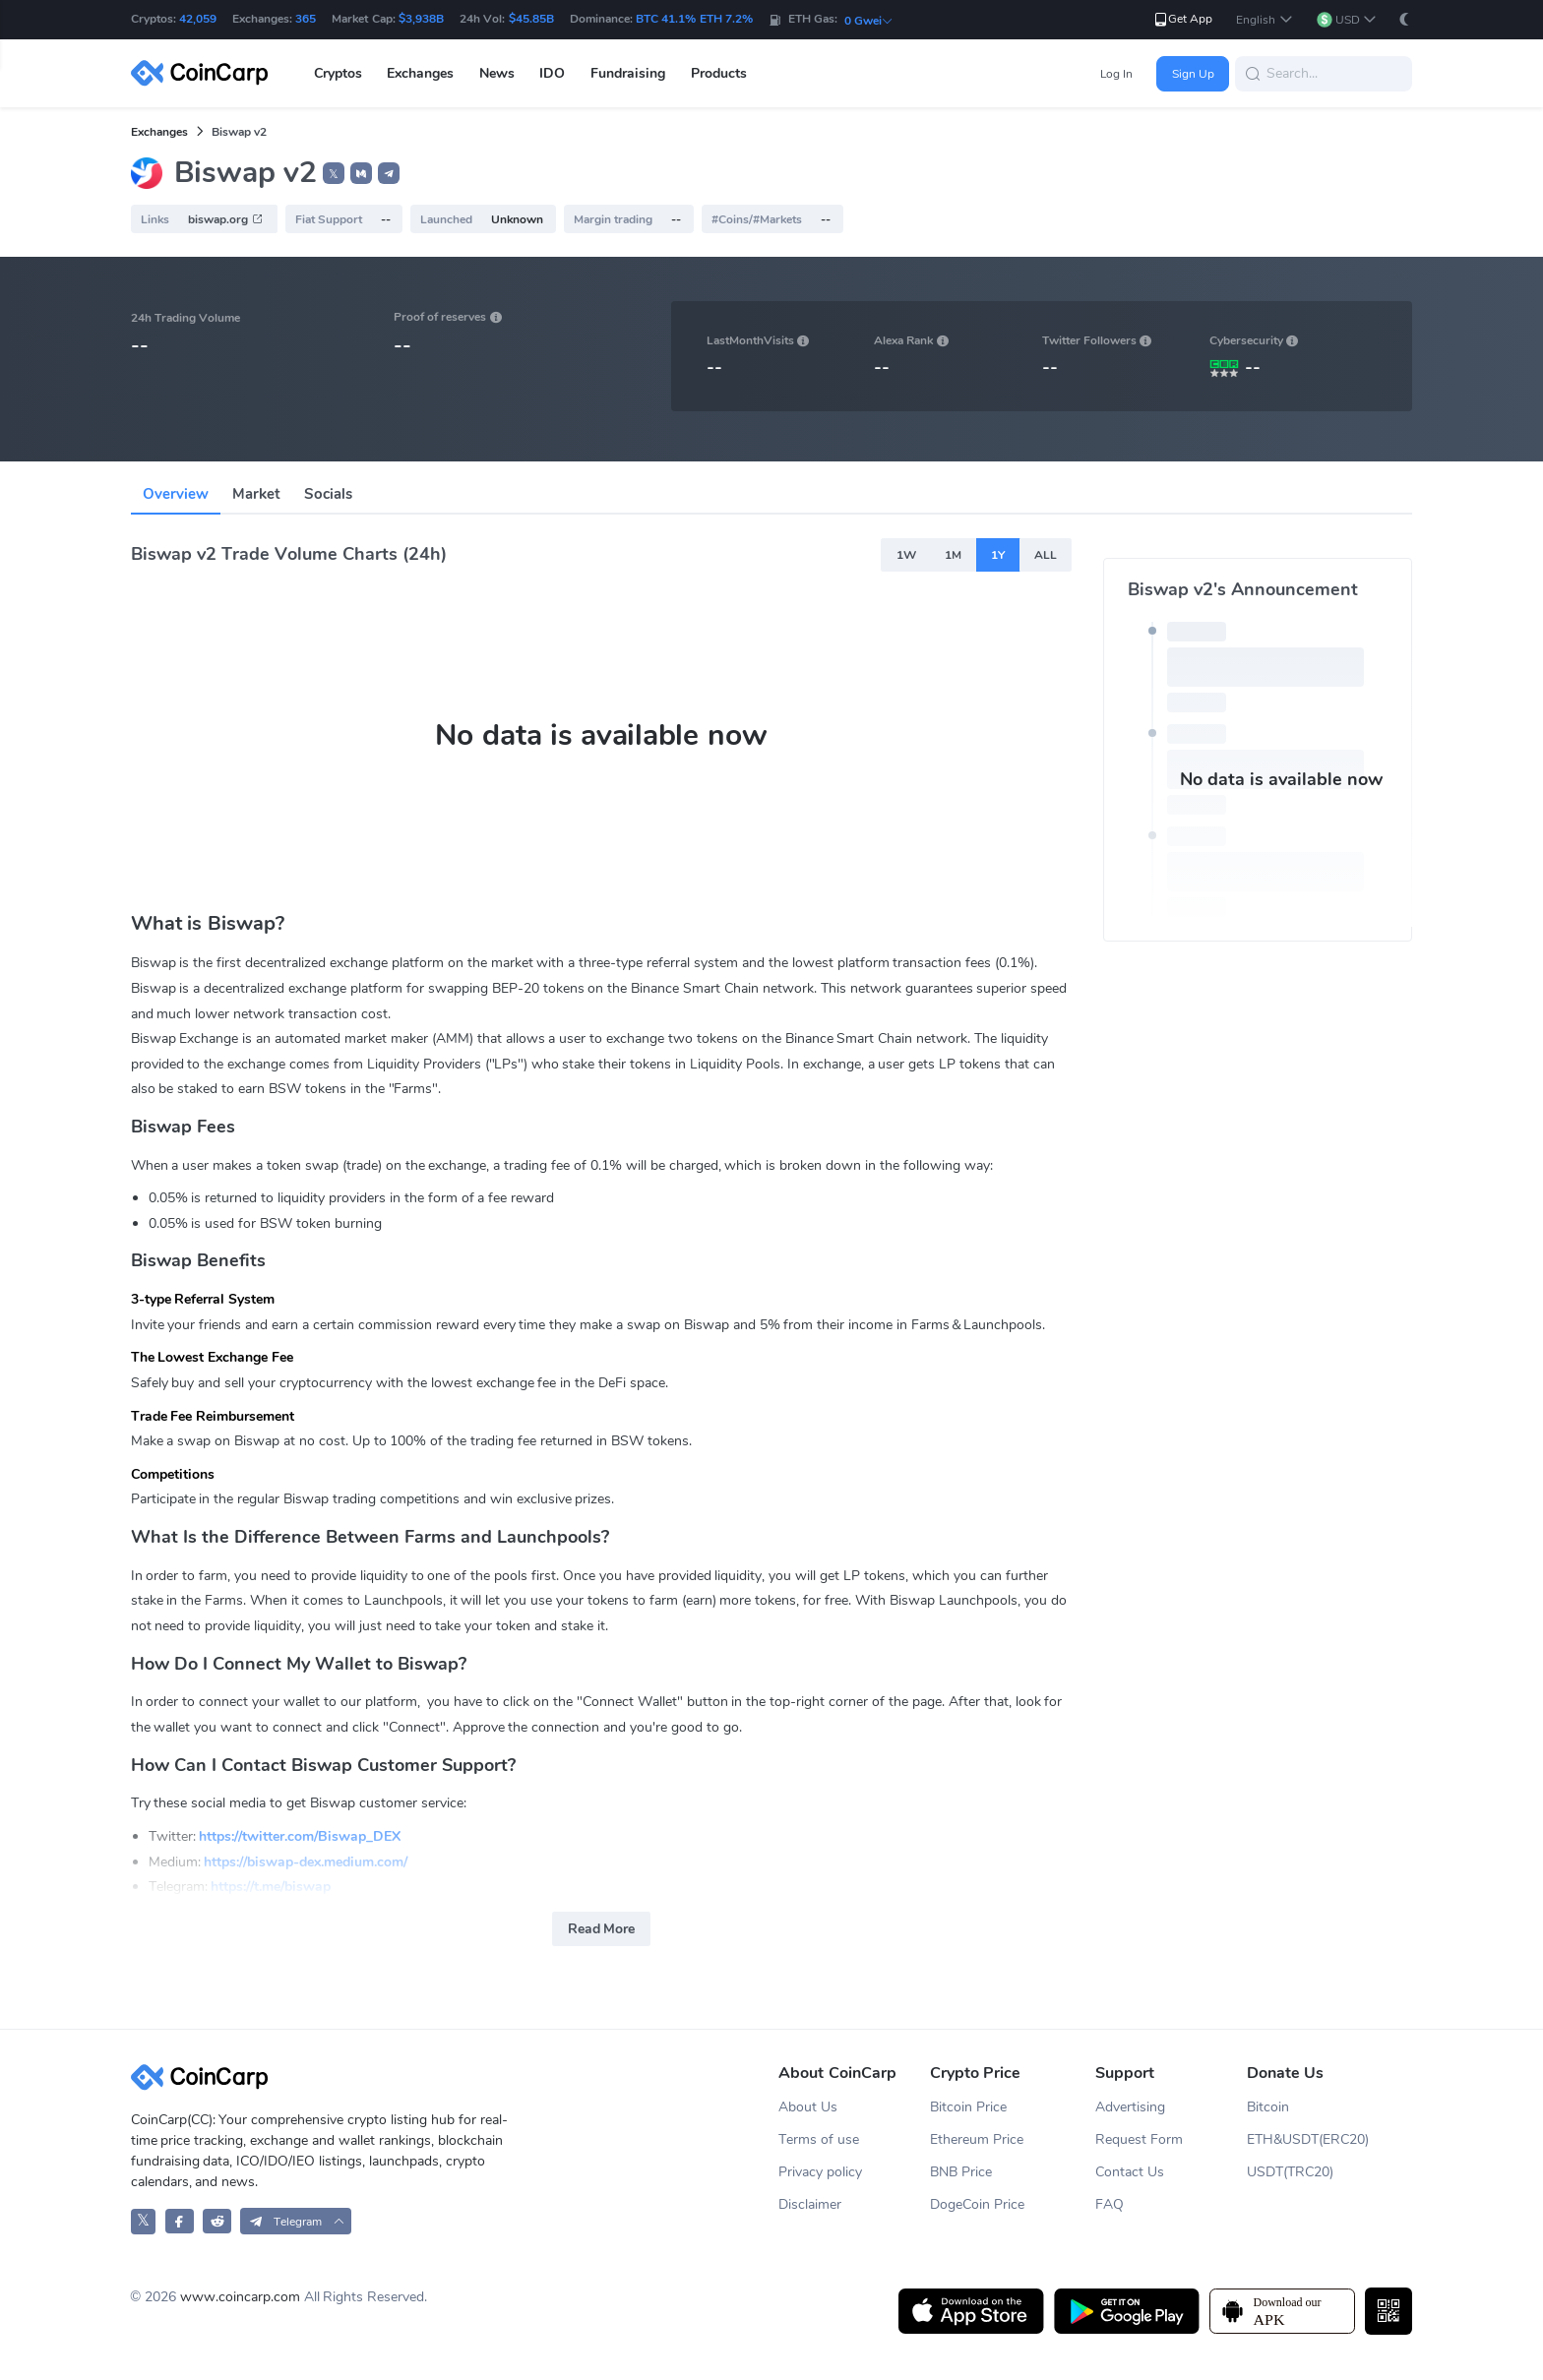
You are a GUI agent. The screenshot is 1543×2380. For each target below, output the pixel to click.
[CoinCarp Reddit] (217, 2221)
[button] (1264, 20)
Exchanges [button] (420, 73)
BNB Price (961, 2172)
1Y (998, 555)
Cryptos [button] (338, 73)
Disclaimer (809, 2204)
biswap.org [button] (225, 219)
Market (256, 494)
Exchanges (159, 132)
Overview (176, 494)
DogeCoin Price (977, 2204)
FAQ (1109, 2204)
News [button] (497, 73)
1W (906, 555)
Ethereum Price (976, 2139)
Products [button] (719, 73)
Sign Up (1193, 74)
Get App (1182, 19)
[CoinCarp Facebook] (179, 2221)
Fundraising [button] (627, 73)
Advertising (1130, 2107)
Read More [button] (602, 1929)
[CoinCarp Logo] (204, 73)
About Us (807, 2107)
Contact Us (1129, 2172)
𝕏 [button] (334, 174)
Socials (328, 494)
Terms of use (818, 2139)
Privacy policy (820, 2172)
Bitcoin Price (968, 2107)
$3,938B (421, 19)
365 (305, 19)
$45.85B (531, 19)
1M (953, 555)
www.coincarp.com (240, 2297)
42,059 (197, 19)
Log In (1116, 74)
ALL (1045, 555)
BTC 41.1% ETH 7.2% (694, 19)
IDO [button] (552, 73)
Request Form (1139, 2139)
